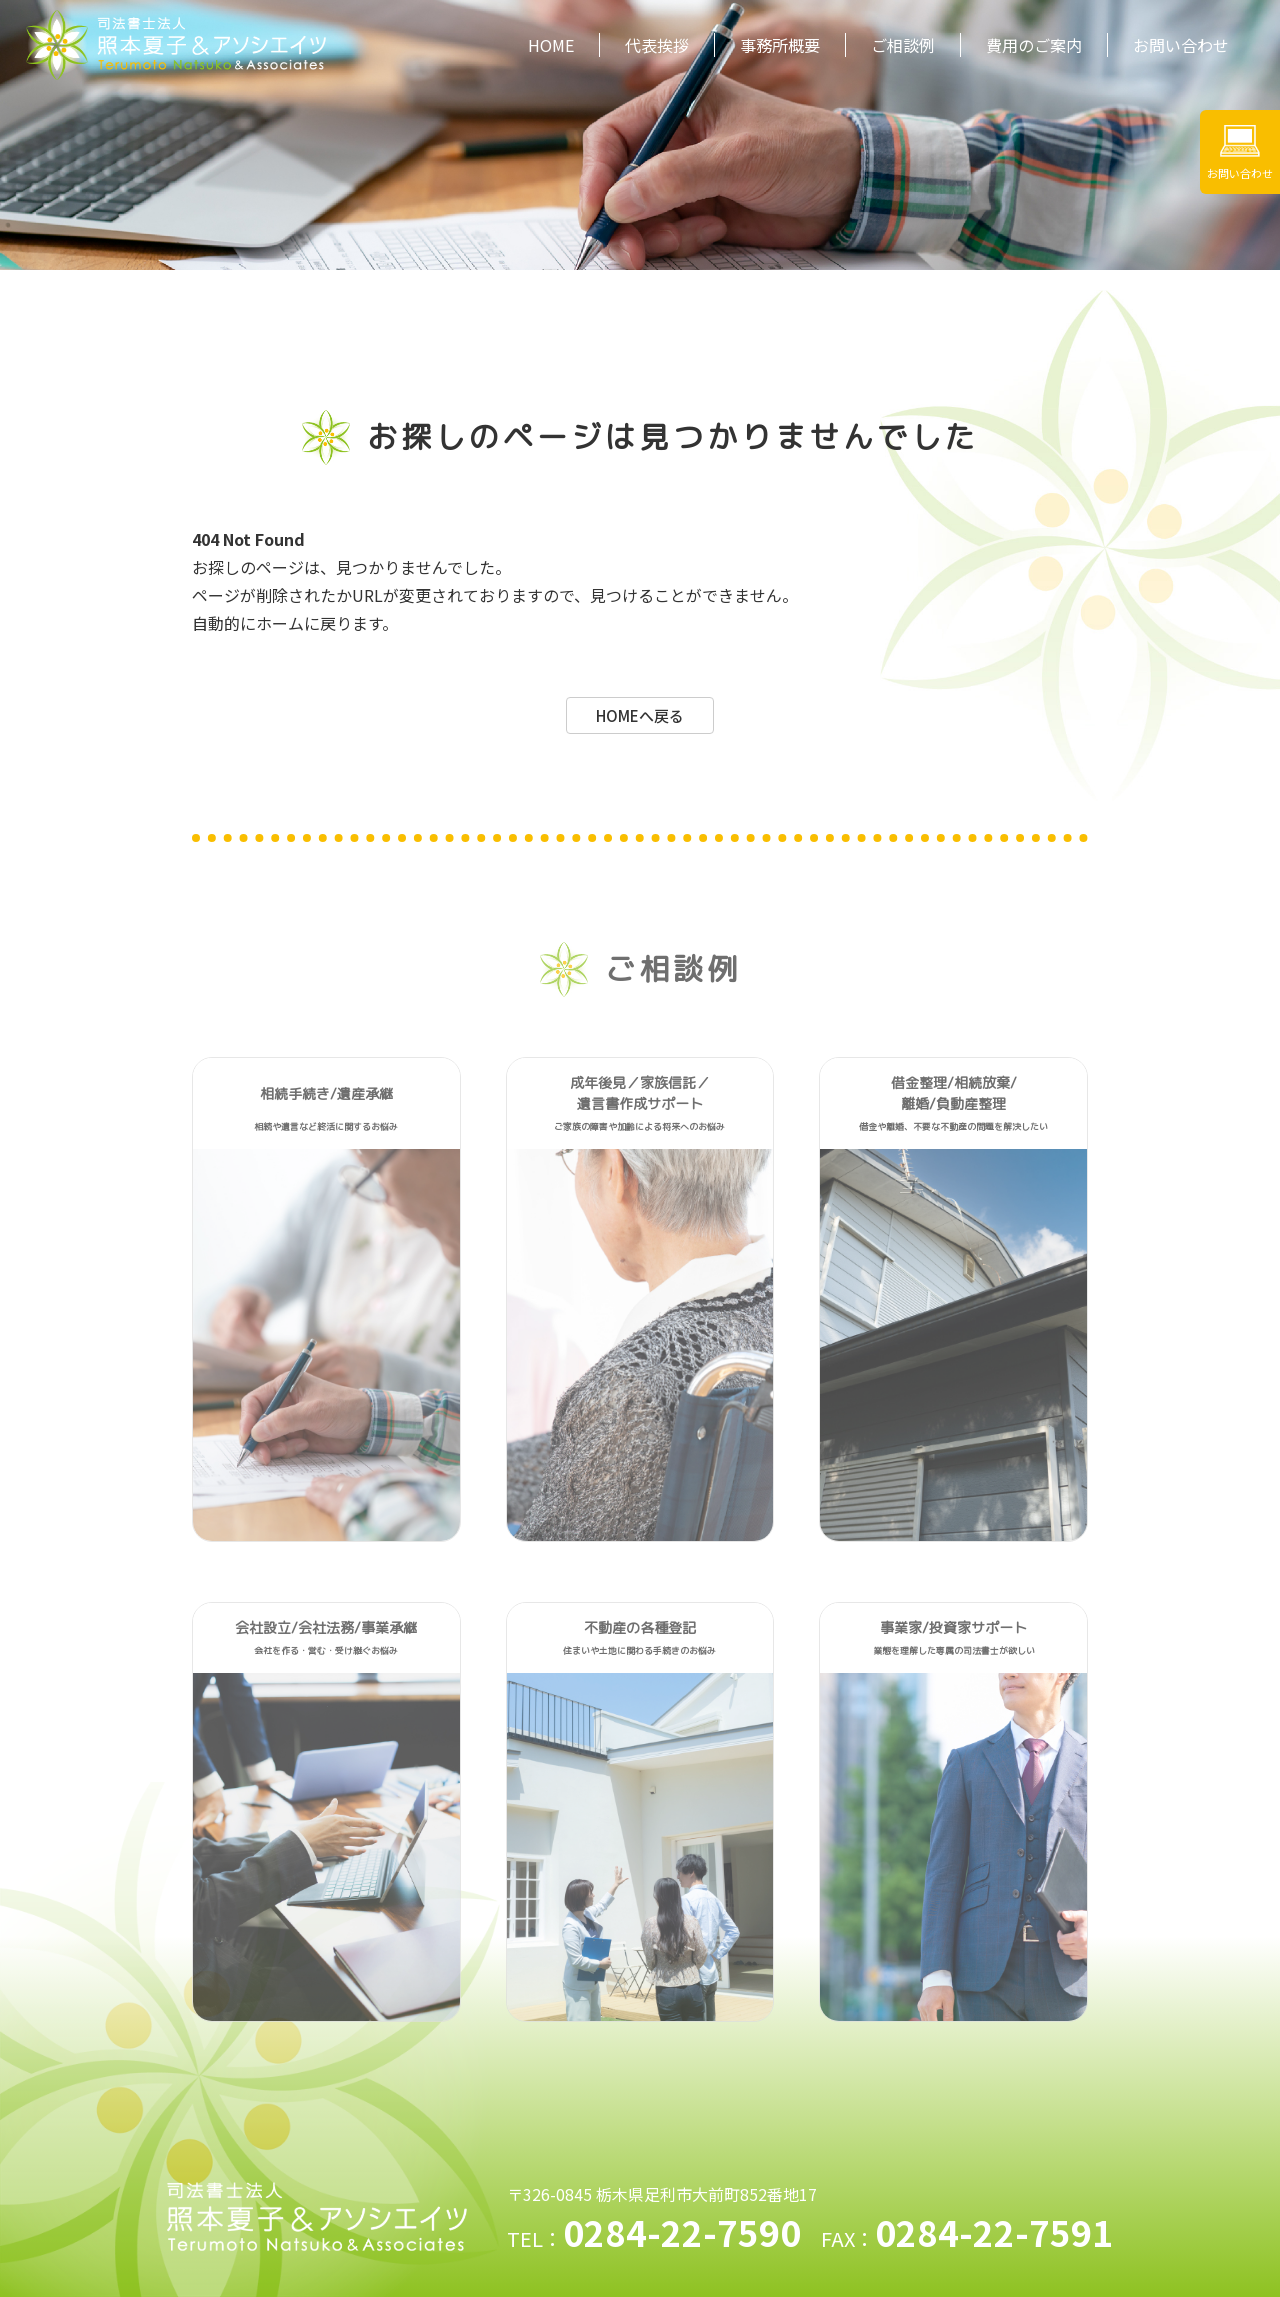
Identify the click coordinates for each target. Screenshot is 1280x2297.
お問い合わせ (1181, 45)
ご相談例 (903, 45)
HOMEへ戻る (640, 715)
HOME (551, 45)
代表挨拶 (657, 45)
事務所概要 (780, 45)
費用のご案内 (1034, 45)
